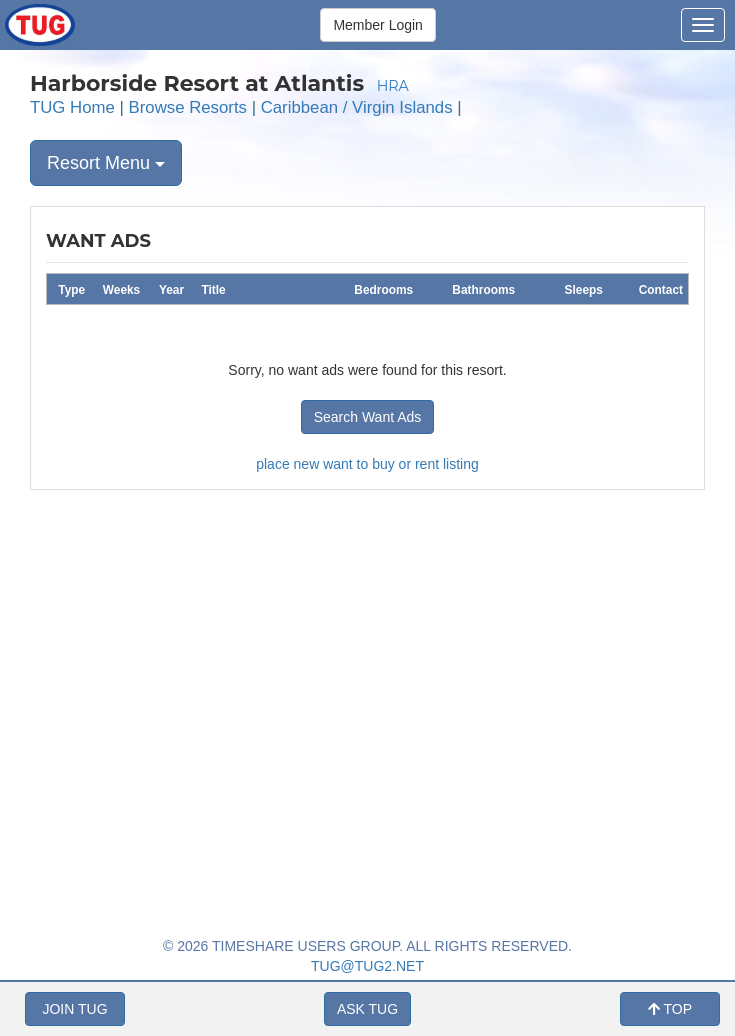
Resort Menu (106, 163)
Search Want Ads (368, 417)
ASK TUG (367, 1009)
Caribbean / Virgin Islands (357, 107)
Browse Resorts (188, 107)
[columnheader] (72, 288)
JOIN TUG (74, 1009)
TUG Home (72, 107)
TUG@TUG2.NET (367, 966)
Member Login (378, 25)
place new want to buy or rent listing (367, 464)
